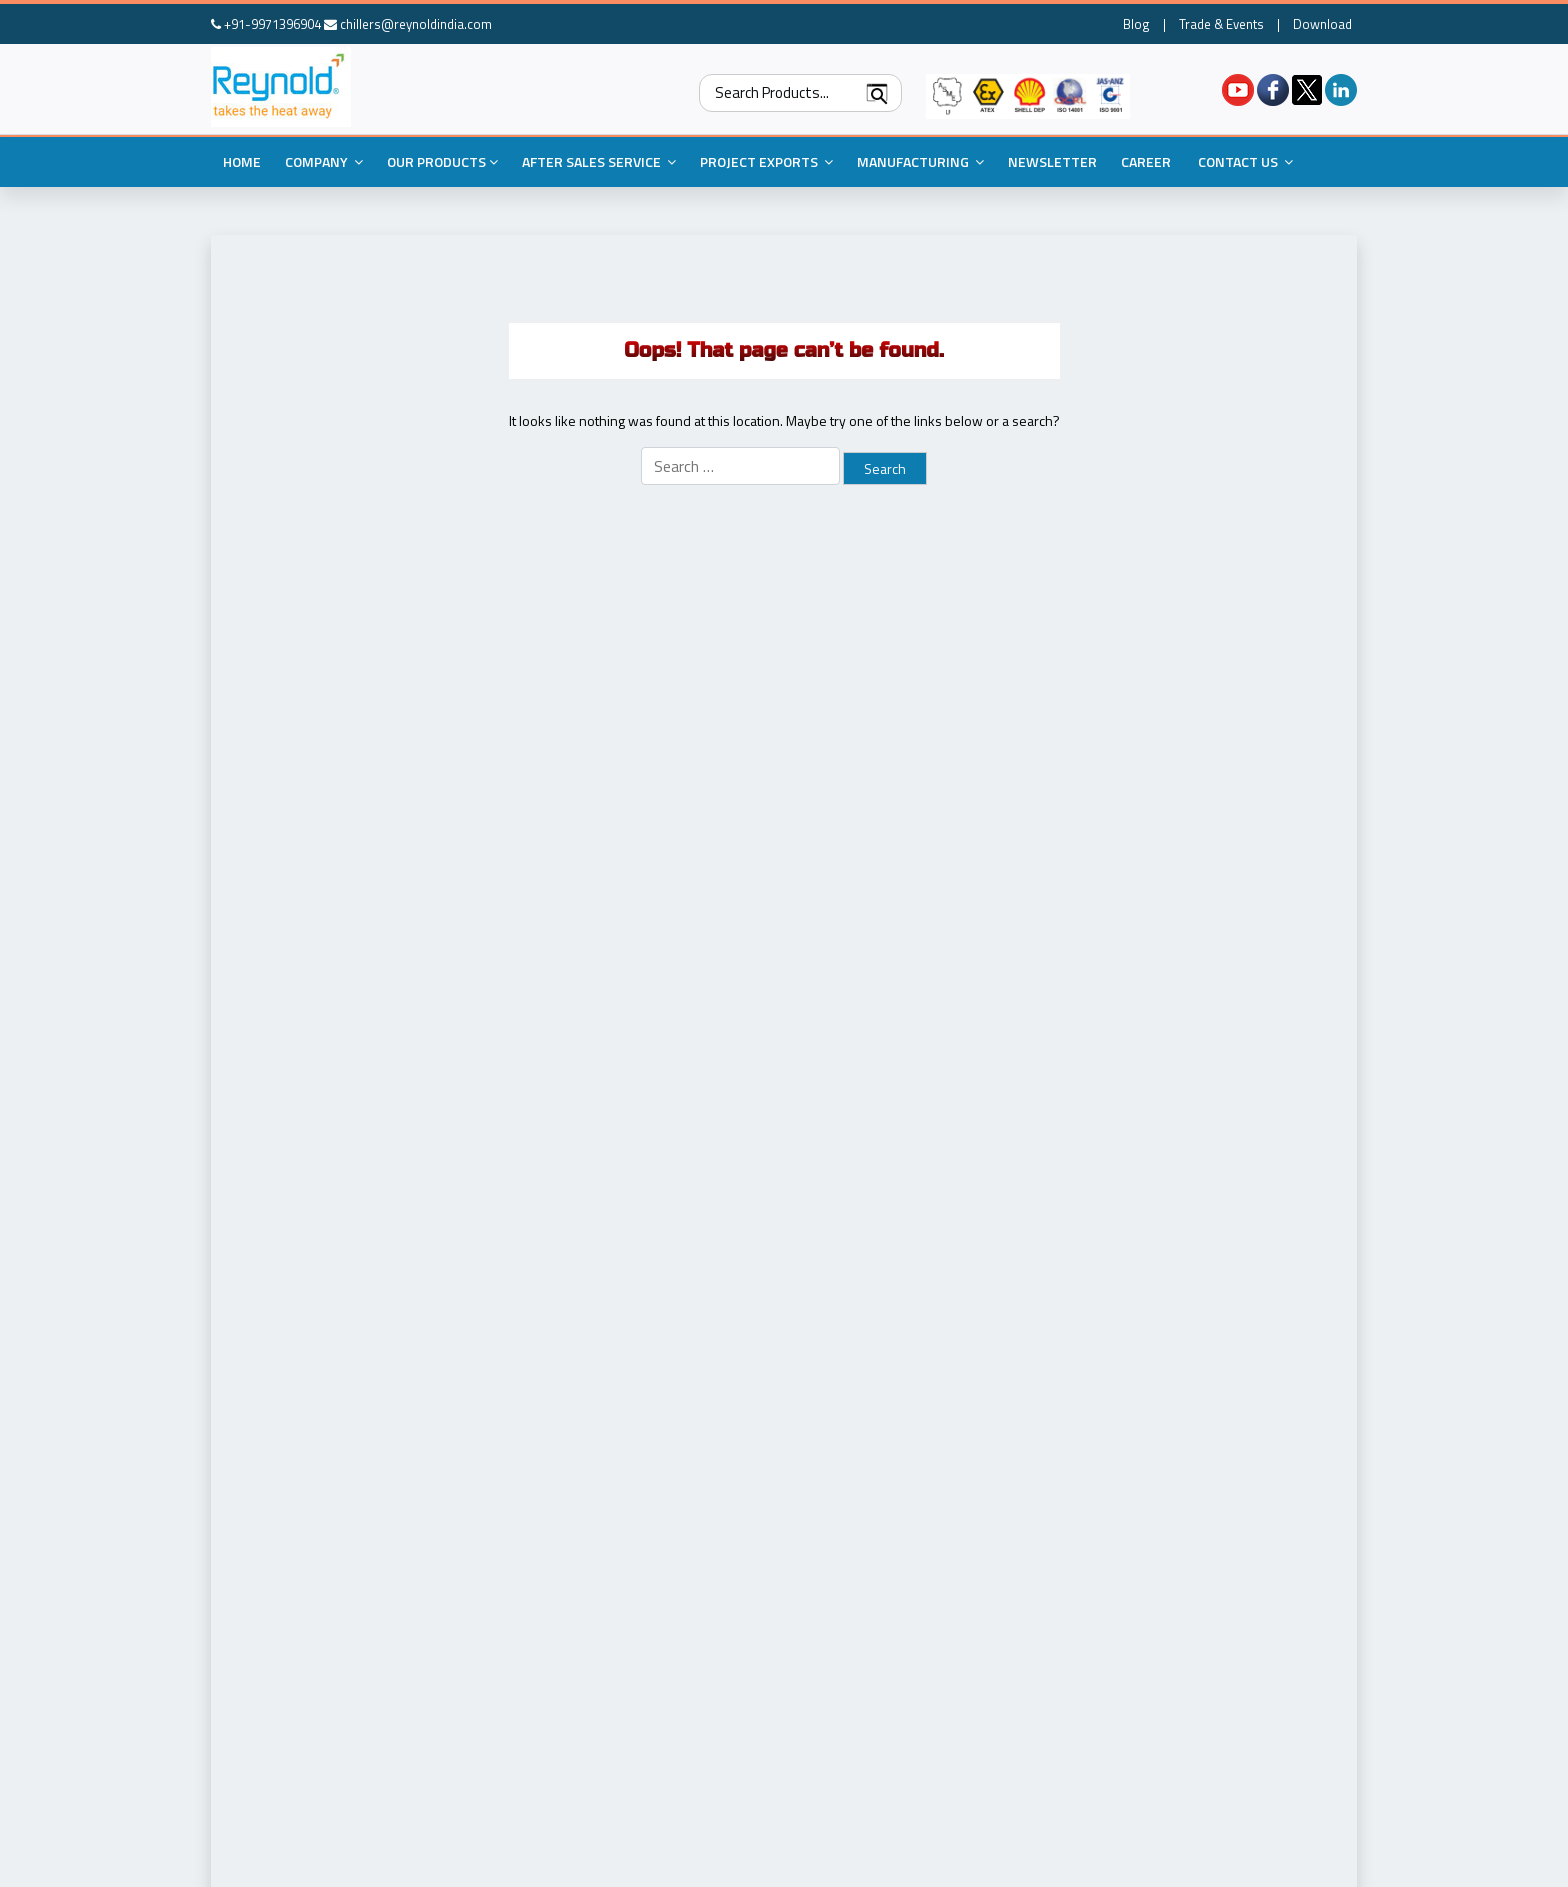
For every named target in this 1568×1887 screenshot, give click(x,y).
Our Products (442, 161)
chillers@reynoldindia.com (408, 24)
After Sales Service (599, 161)
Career (1146, 161)
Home (242, 161)
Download (1322, 24)
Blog (1136, 24)
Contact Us (1245, 161)
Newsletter (1052, 161)
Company (324, 161)
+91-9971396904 (266, 24)
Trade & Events (1221, 24)
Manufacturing (920, 161)
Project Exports (766, 161)
